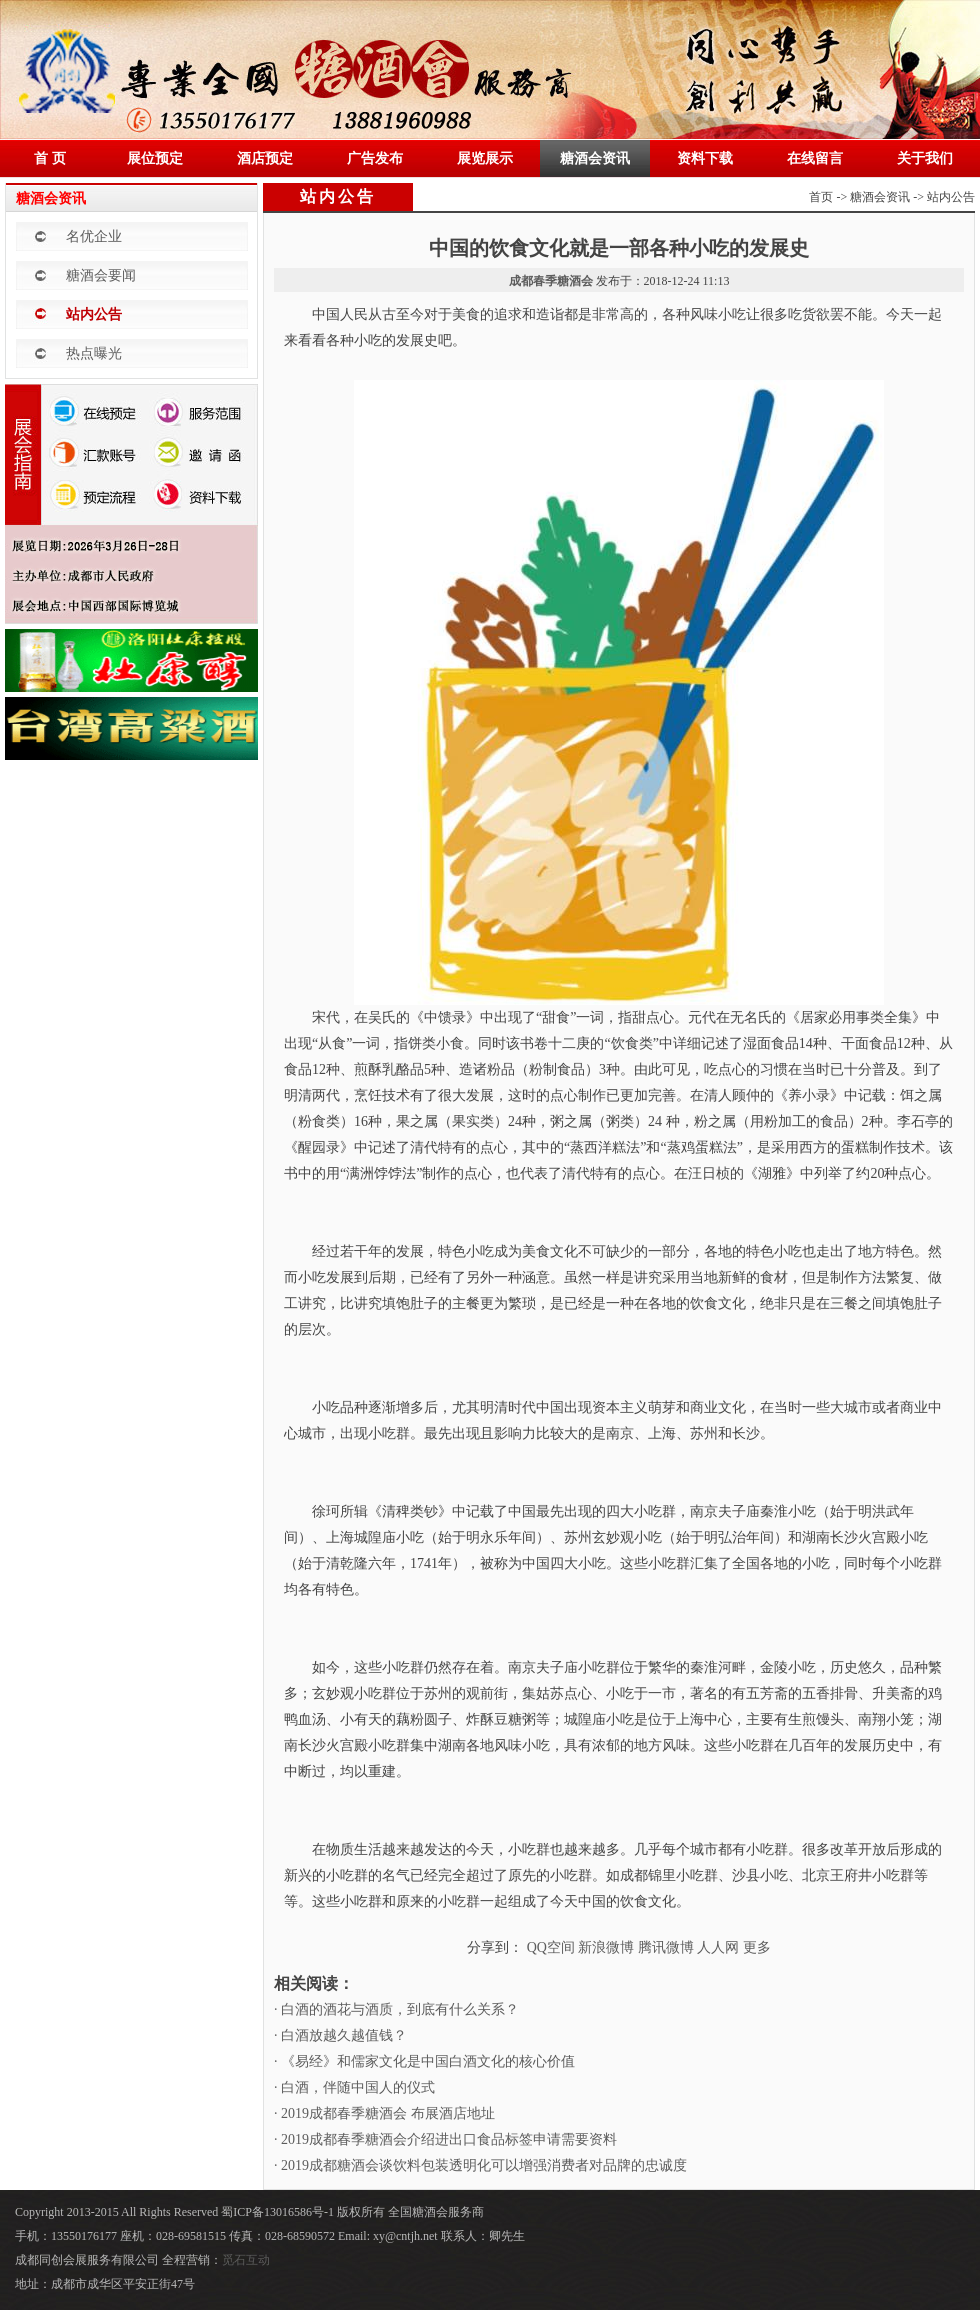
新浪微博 (606, 1947)
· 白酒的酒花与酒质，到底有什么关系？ (396, 2009)
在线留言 (815, 158)
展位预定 (155, 158)
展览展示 (485, 158)
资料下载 (705, 158)
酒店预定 (265, 158)
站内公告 (94, 314)
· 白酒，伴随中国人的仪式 (354, 2087)
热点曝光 (94, 353)
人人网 (718, 1947)
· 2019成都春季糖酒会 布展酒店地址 (384, 2113)
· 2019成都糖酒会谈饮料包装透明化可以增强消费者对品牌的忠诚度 (480, 2165)
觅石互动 (246, 2260)
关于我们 (925, 158)
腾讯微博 (666, 1947)
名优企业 (94, 236)
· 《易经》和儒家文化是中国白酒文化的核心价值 (424, 2061)
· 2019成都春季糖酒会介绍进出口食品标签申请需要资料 (445, 2139)
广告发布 (375, 158)
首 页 (50, 158)
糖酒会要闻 (101, 275)
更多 (757, 1947)
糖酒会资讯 (595, 158)
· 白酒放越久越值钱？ (340, 2035)
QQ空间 (551, 1947)
